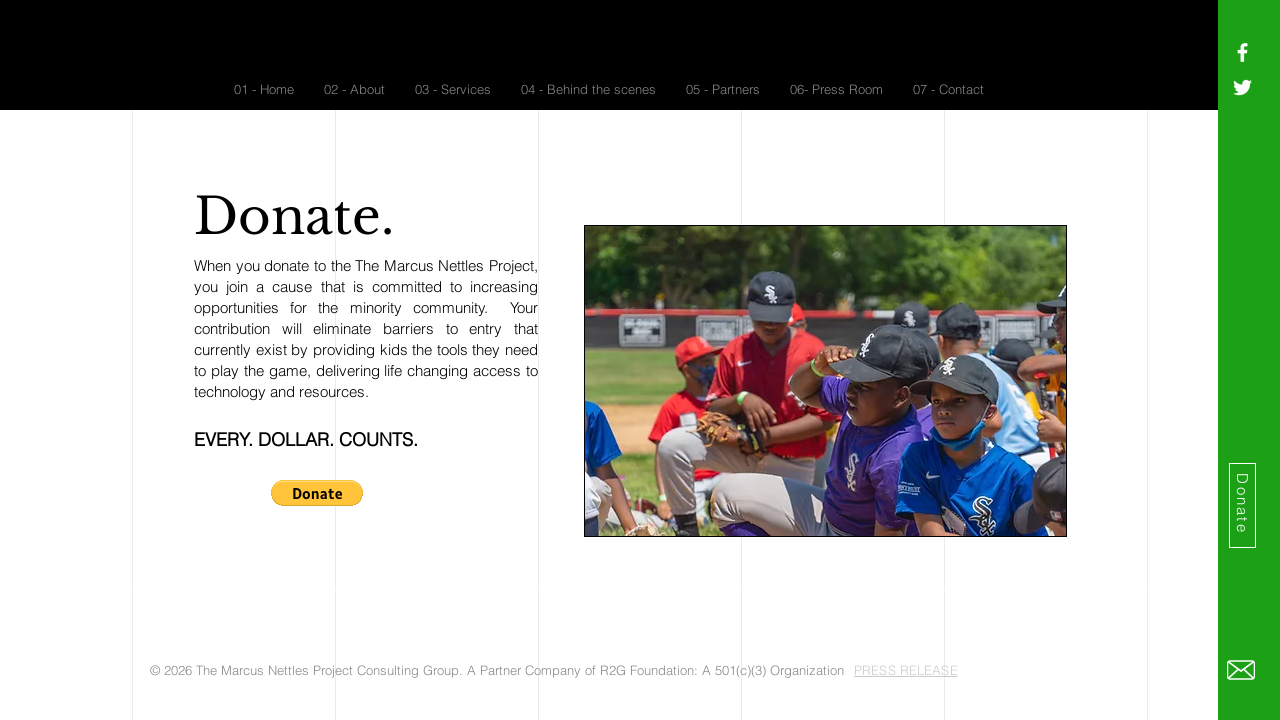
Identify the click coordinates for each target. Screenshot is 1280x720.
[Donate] (1242, 505)
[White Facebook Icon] (1242, 52)
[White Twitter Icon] (1242, 87)
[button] (317, 493)
